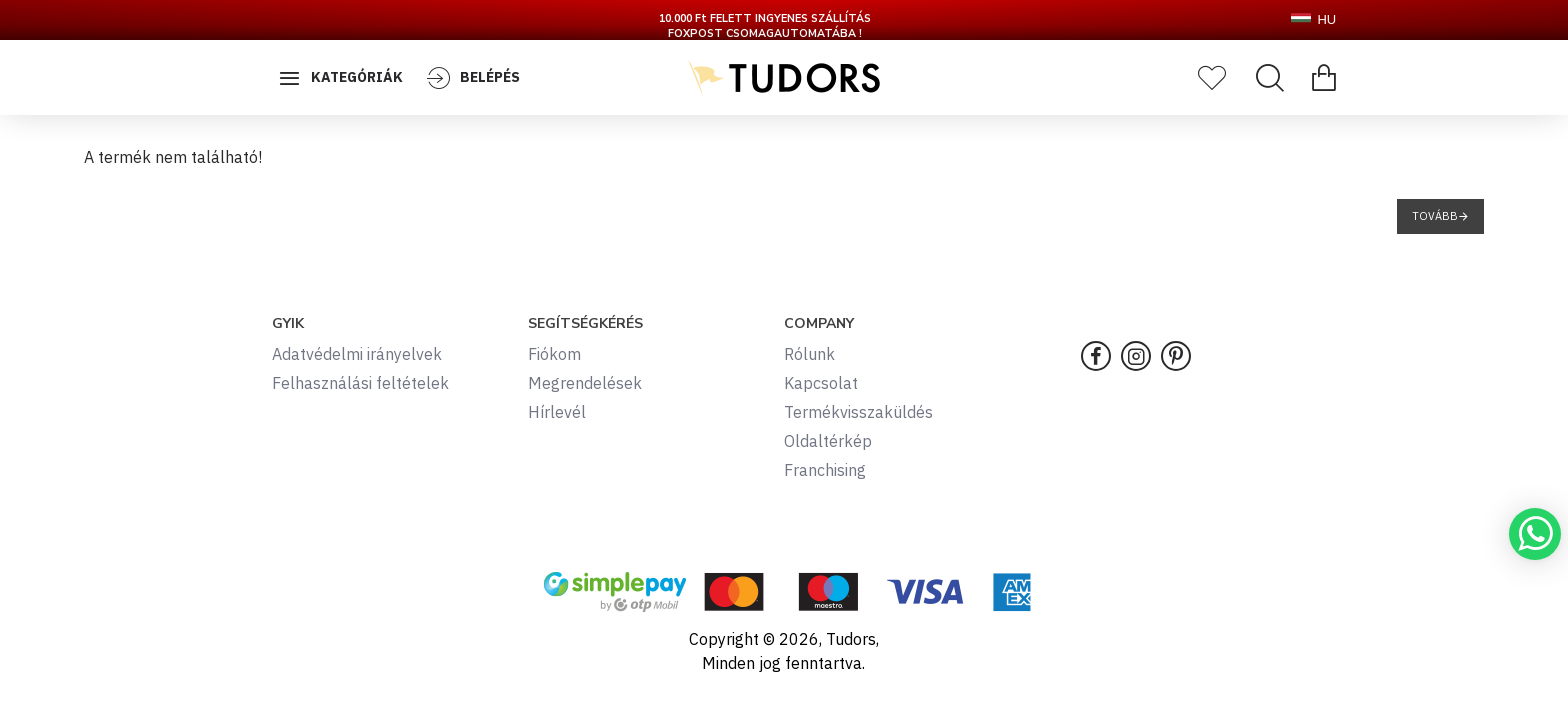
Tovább (1435, 216)
